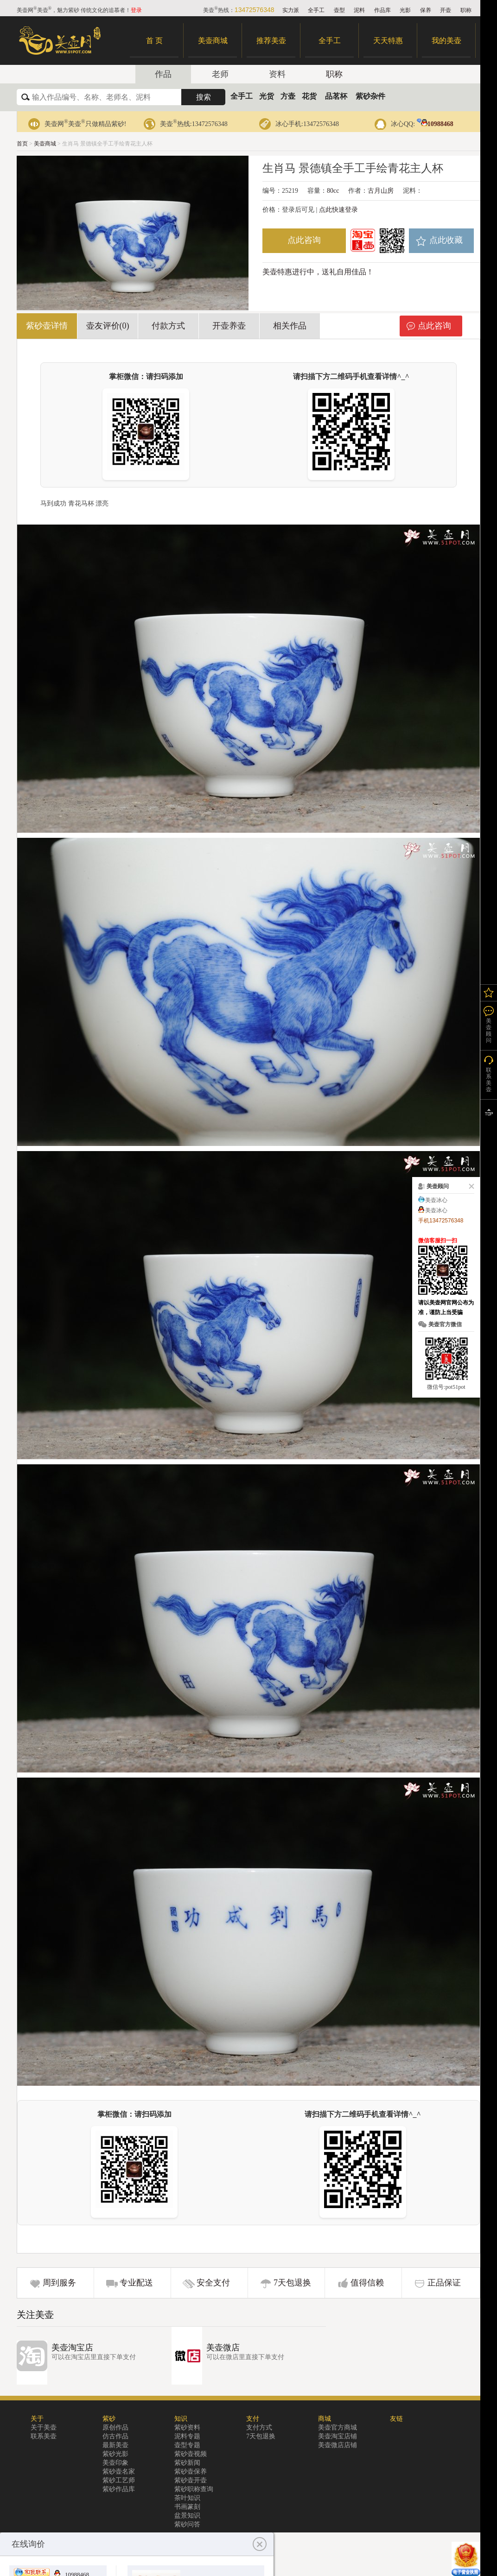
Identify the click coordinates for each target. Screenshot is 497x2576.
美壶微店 (223, 2347)
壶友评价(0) (107, 325)
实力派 (290, 10)
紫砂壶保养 (190, 2471)
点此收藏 (446, 240)
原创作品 (115, 2427)
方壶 (287, 96)
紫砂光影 (115, 2453)
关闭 (469, 1186)
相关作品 (289, 325)
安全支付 (213, 2282)
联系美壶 (44, 2436)
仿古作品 (115, 2436)
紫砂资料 (187, 2427)
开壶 (445, 10)
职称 (466, 10)
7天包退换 (292, 2282)
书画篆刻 (187, 2506)
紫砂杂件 (370, 96)
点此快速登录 (338, 209)
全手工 (316, 10)
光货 (266, 96)
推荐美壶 (271, 40)
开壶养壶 (229, 325)
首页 (22, 143)
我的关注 (488, 992)
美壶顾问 (488, 1031)
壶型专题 (187, 2445)
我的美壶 (446, 40)
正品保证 (444, 2282)
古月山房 (381, 190)
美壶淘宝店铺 (337, 2436)
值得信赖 (367, 2282)
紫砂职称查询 (193, 2489)
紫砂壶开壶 (190, 2480)
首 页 (154, 40)
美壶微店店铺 (337, 2445)
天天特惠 (388, 40)
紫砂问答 (187, 2524)
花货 (309, 96)
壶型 (339, 10)
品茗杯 (336, 96)
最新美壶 (115, 2445)
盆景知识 (187, 2515)
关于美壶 (44, 2427)
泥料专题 (187, 2436)
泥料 (359, 10)
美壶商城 (213, 40)
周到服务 (59, 2282)
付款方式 (168, 325)
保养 (425, 10)
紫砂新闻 (187, 2462)
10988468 (435, 123)
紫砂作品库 (118, 2489)
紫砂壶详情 (47, 325)
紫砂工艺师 (118, 2480)
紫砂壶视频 (190, 2453)
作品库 (382, 10)
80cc (333, 190)
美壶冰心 (436, 1200)
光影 (405, 10)
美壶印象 (115, 2462)
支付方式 (259, 2427)
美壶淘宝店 (72, 2347)
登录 (136, 10)
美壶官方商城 (337, 2427)
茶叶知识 (187, 2497)
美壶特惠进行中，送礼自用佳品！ (318, 272)
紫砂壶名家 (118, 2471)
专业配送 (136, 2282)
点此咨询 (304, 240)
